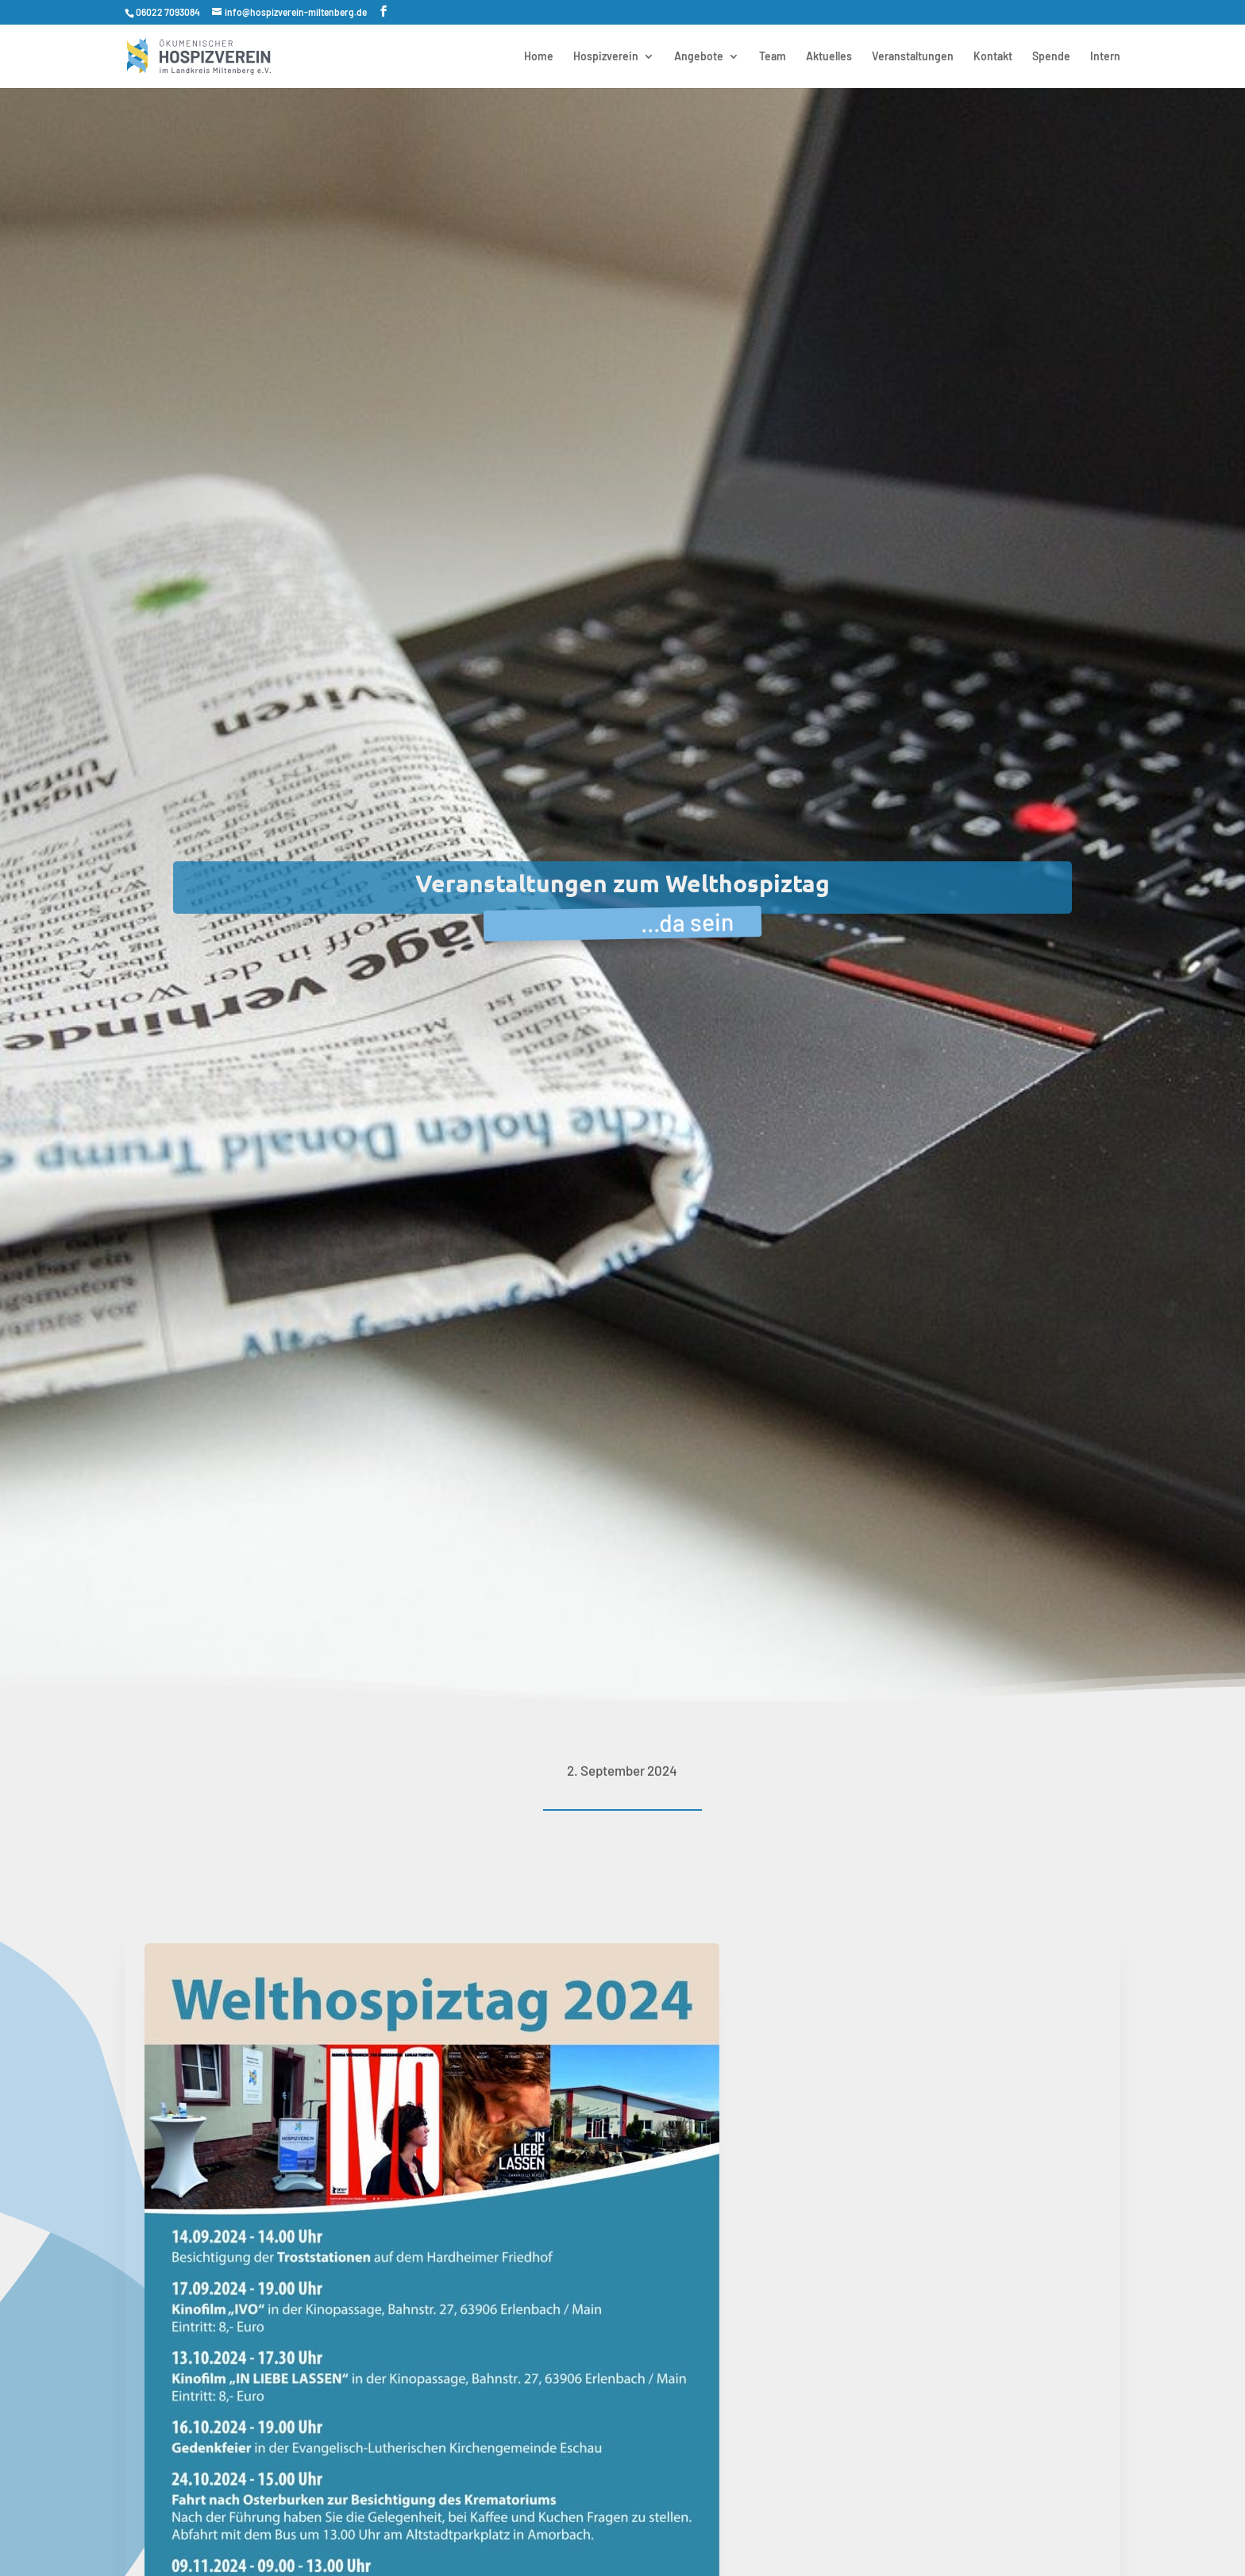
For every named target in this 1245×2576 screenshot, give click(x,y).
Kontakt (992, 57)
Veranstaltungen (913, 57)
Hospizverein (605, 57)
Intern (1105, 57)
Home (538, 57)
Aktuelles (829, 57)
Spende (1051, 57)
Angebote (698, 57)
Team (772, 57)
